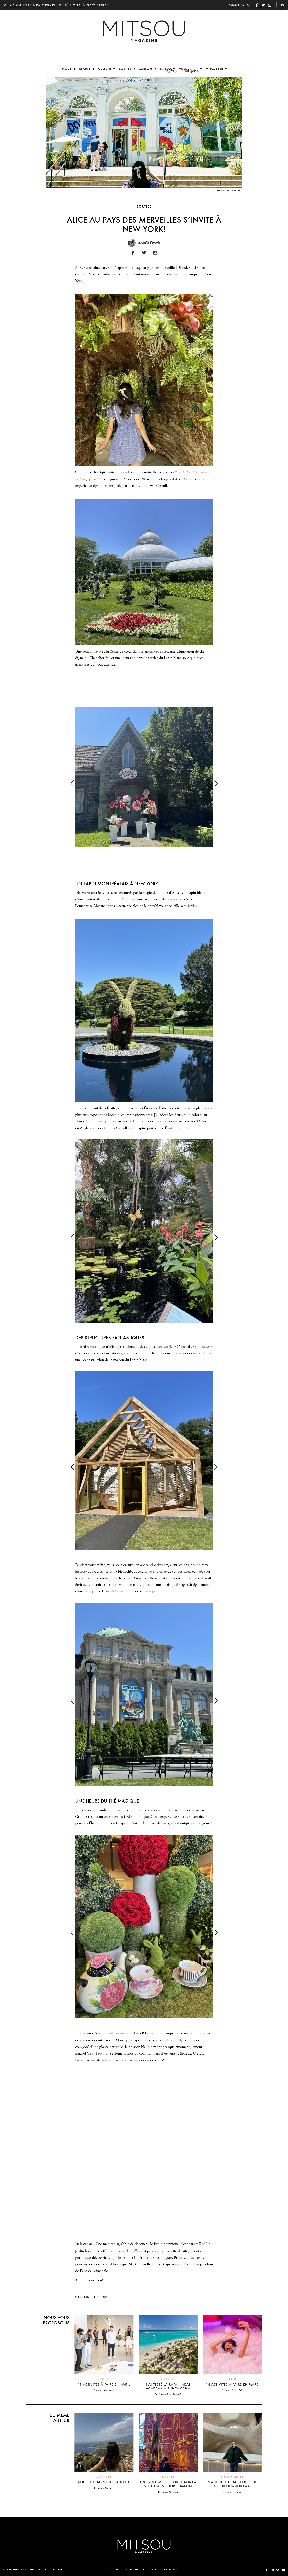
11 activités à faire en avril (104, 2384)
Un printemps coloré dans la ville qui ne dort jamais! (168, 2484)
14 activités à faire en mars (232, 2384)
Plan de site (131, 2570)
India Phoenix (151, 242)
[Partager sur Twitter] (144, 252)
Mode (66, 69)
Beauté (84, 69)
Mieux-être (214, 69)
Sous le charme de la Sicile (104, 2482)
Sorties (125, 69)
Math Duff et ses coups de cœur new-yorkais (232, 2484)
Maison (145, 69)
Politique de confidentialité (161, 2570)
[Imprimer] (155, 252)
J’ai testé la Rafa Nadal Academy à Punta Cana (168, 2386)
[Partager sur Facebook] (133, 252)
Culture (104, 69)
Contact (114, 2570)
